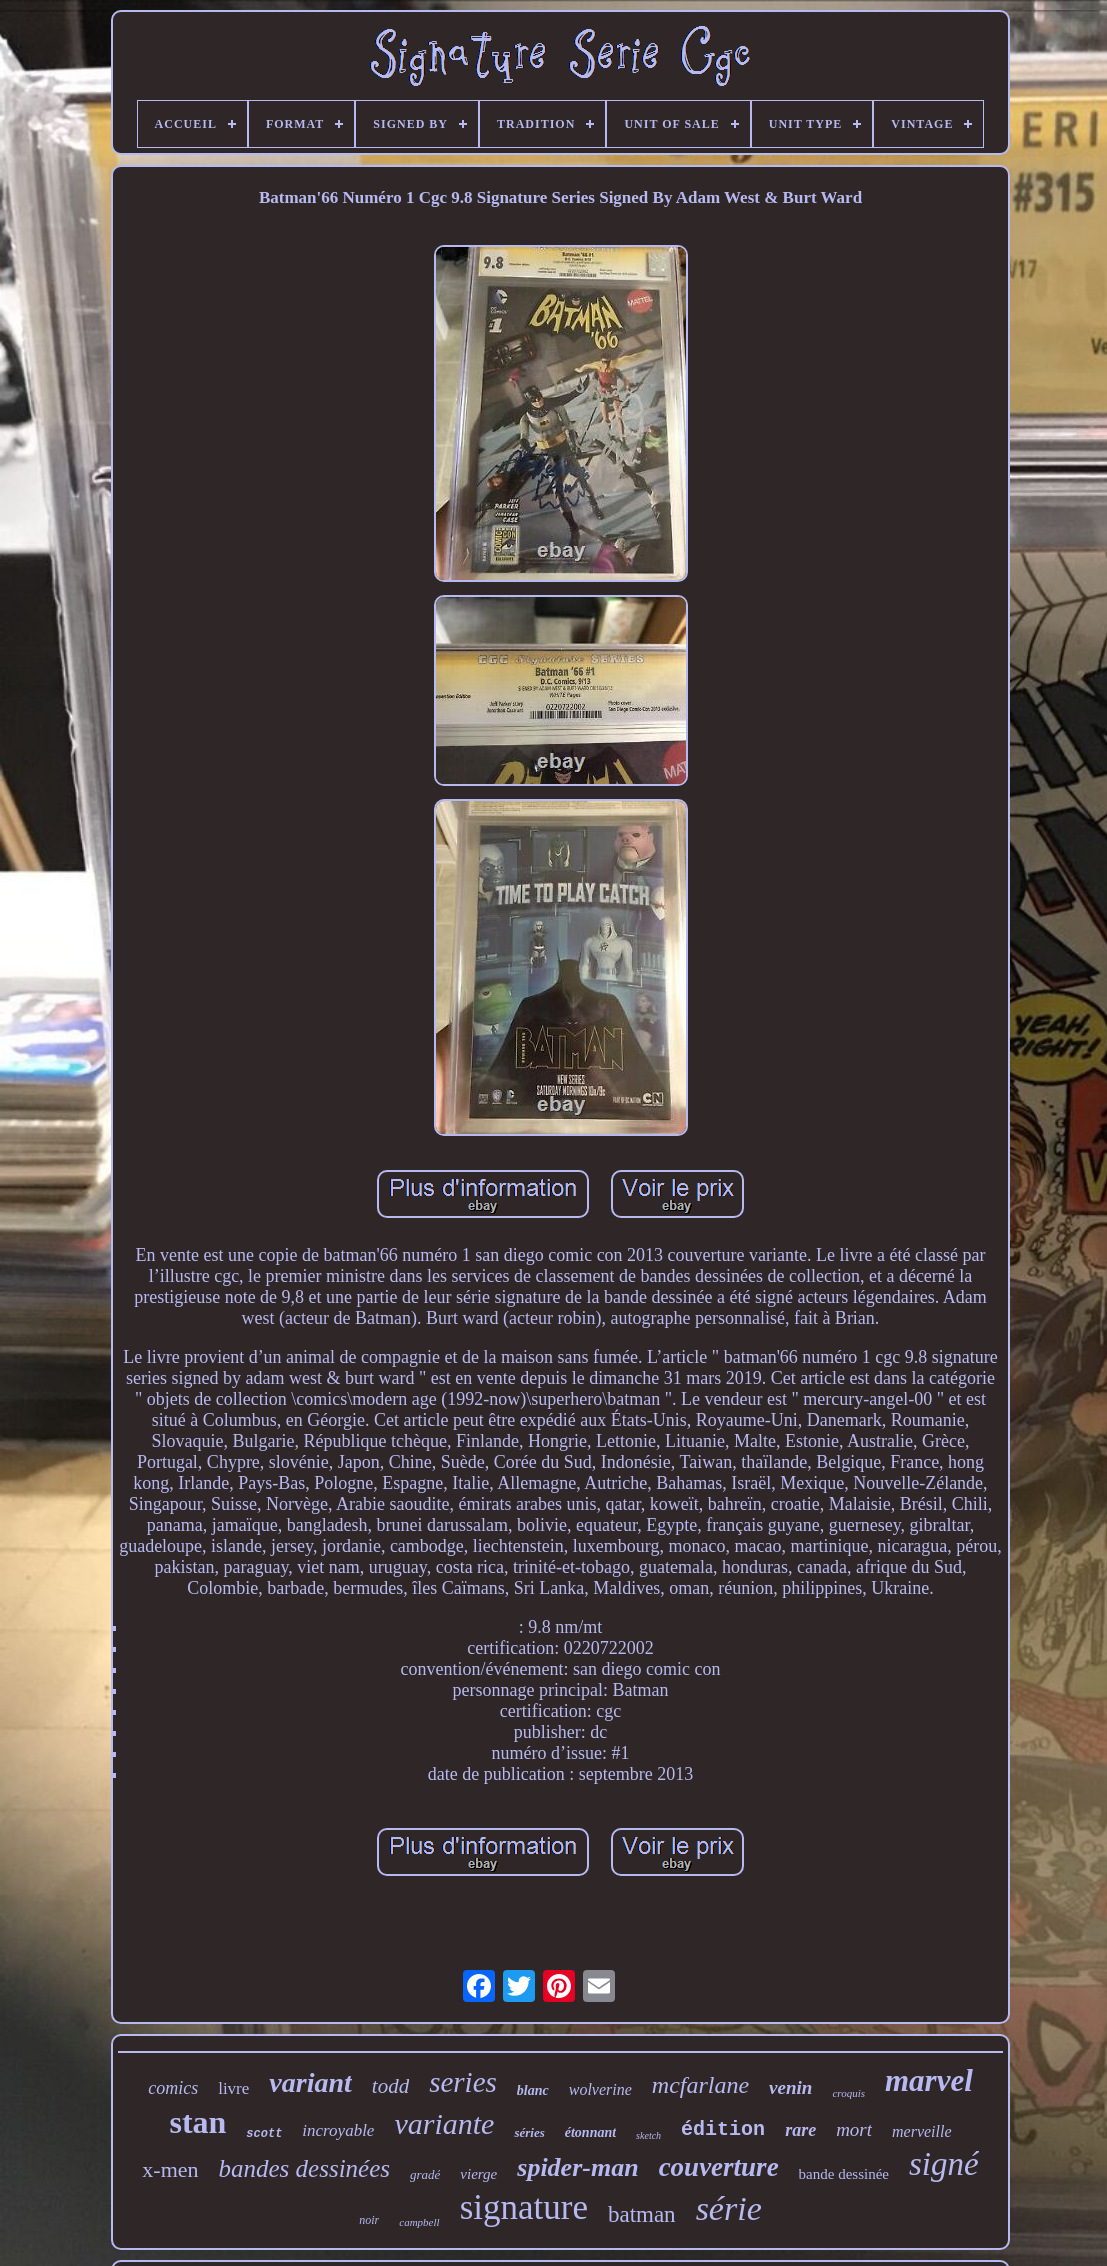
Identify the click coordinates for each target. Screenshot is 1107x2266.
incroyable (338, 2130)
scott (264, 2134)
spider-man (577, 2167)
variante (444, 2123)
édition (723, 2129)
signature (524, 2207)
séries (529, 2132)
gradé (425, 2174)
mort (854, 2129)
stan (197, 2122)
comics (173, 2088)
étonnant (590, 2132)
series (463, 2082)
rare (800, 2130)
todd (390, 2086)
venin (790, 2087)
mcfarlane (700, 2085)
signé (944, 2164)
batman (642, 2214)
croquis (848, 2093)
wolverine (600, 2089)
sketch (648, 2135)
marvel (929, 2080)
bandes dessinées (305, 2168)
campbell (419, 2222)
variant (310, 2082)
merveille (922, 2131)
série (729, 2208)
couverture (719, 2167)
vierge (478, 2174)
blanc (533, 2090)
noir (369, 2220)
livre (233, 2088)
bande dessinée (844, 2174)
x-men (170, 2169)
